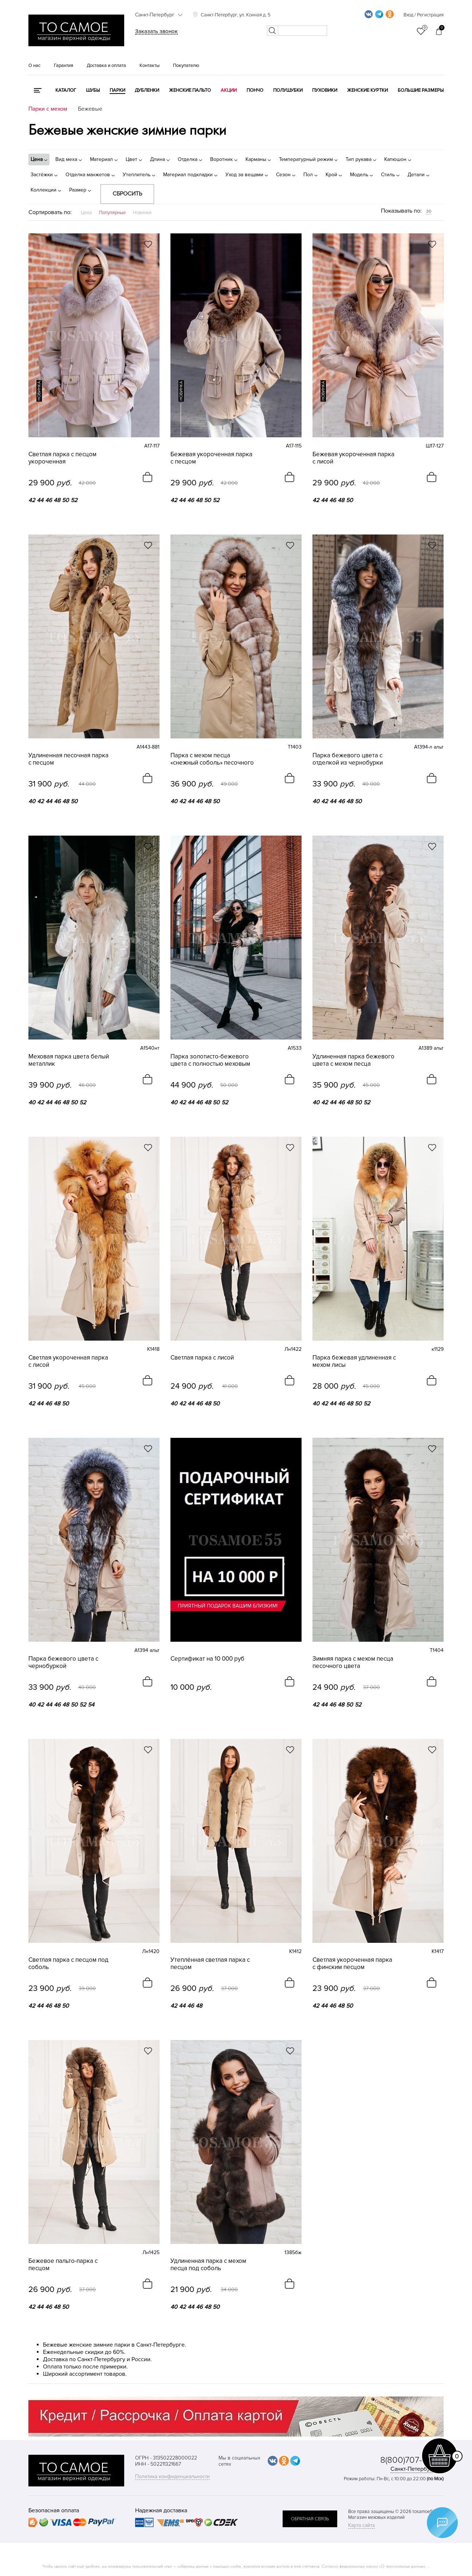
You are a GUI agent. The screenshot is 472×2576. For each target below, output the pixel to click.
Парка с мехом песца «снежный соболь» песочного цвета (212, 759)
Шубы (93, 90)
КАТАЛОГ (65, 90)
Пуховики (324, 90)
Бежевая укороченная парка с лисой (353, 458)
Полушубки (288, 90)
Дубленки (147, 90)
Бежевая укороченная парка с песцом (211, 458)
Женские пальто (190, 90)
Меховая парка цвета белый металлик (68, 1060)
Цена (86, 213)
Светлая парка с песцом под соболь (68, 1963)
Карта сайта (361, 2525)
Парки (117, 90)
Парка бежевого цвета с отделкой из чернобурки (347, 759)
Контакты (149, 65)
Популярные (112, 213)
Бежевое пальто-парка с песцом (63, 2264)
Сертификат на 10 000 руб (207, 1658)
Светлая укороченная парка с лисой (68, 1361)
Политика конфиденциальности (172, 2476)
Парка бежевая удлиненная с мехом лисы (354, 1361)
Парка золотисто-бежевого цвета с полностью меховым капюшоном (210, 1060)
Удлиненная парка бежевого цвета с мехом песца (353, 1060)
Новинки (142, 213)
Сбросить (127, 193)
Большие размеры (421, 90)
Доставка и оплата (106, 65)
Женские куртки (367, 90)
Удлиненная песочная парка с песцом (68, 759)
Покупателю (186, 65)
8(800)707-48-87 (412, 2460)
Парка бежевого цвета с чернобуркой (63, 1662)
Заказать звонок (156, 31)
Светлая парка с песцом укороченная (62, 458)
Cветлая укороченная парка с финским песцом (352, 1963)
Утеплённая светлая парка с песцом (210, 1963)
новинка (39, 391)
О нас (34, 65)
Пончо (255, 90)
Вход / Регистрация (424, 15)
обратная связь (310, 2519)
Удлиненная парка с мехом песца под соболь (208, 2264)
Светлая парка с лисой (202, 1357)
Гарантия (63, 65)
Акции (229, 90)
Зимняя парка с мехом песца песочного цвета (352, 1662)
